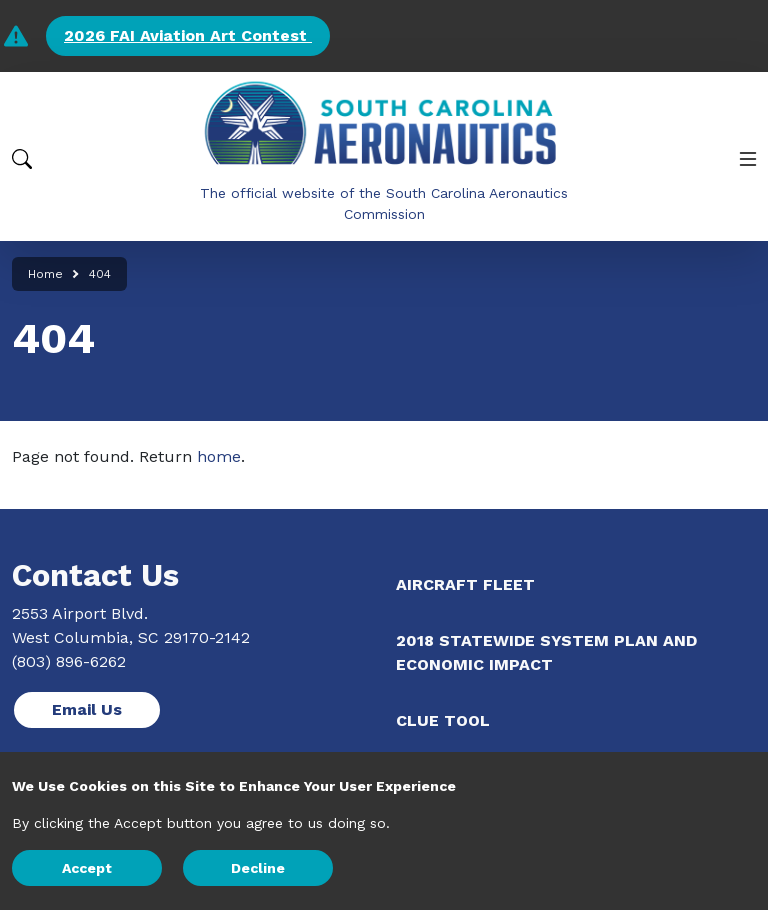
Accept (87, 868)
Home (45, 274)
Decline (258, 868)
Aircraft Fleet (465, 584)
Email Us (87, 709)
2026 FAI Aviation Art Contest (188, 35)
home (219, 456)
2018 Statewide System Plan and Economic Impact (546, 652)
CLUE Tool (443, 720)
